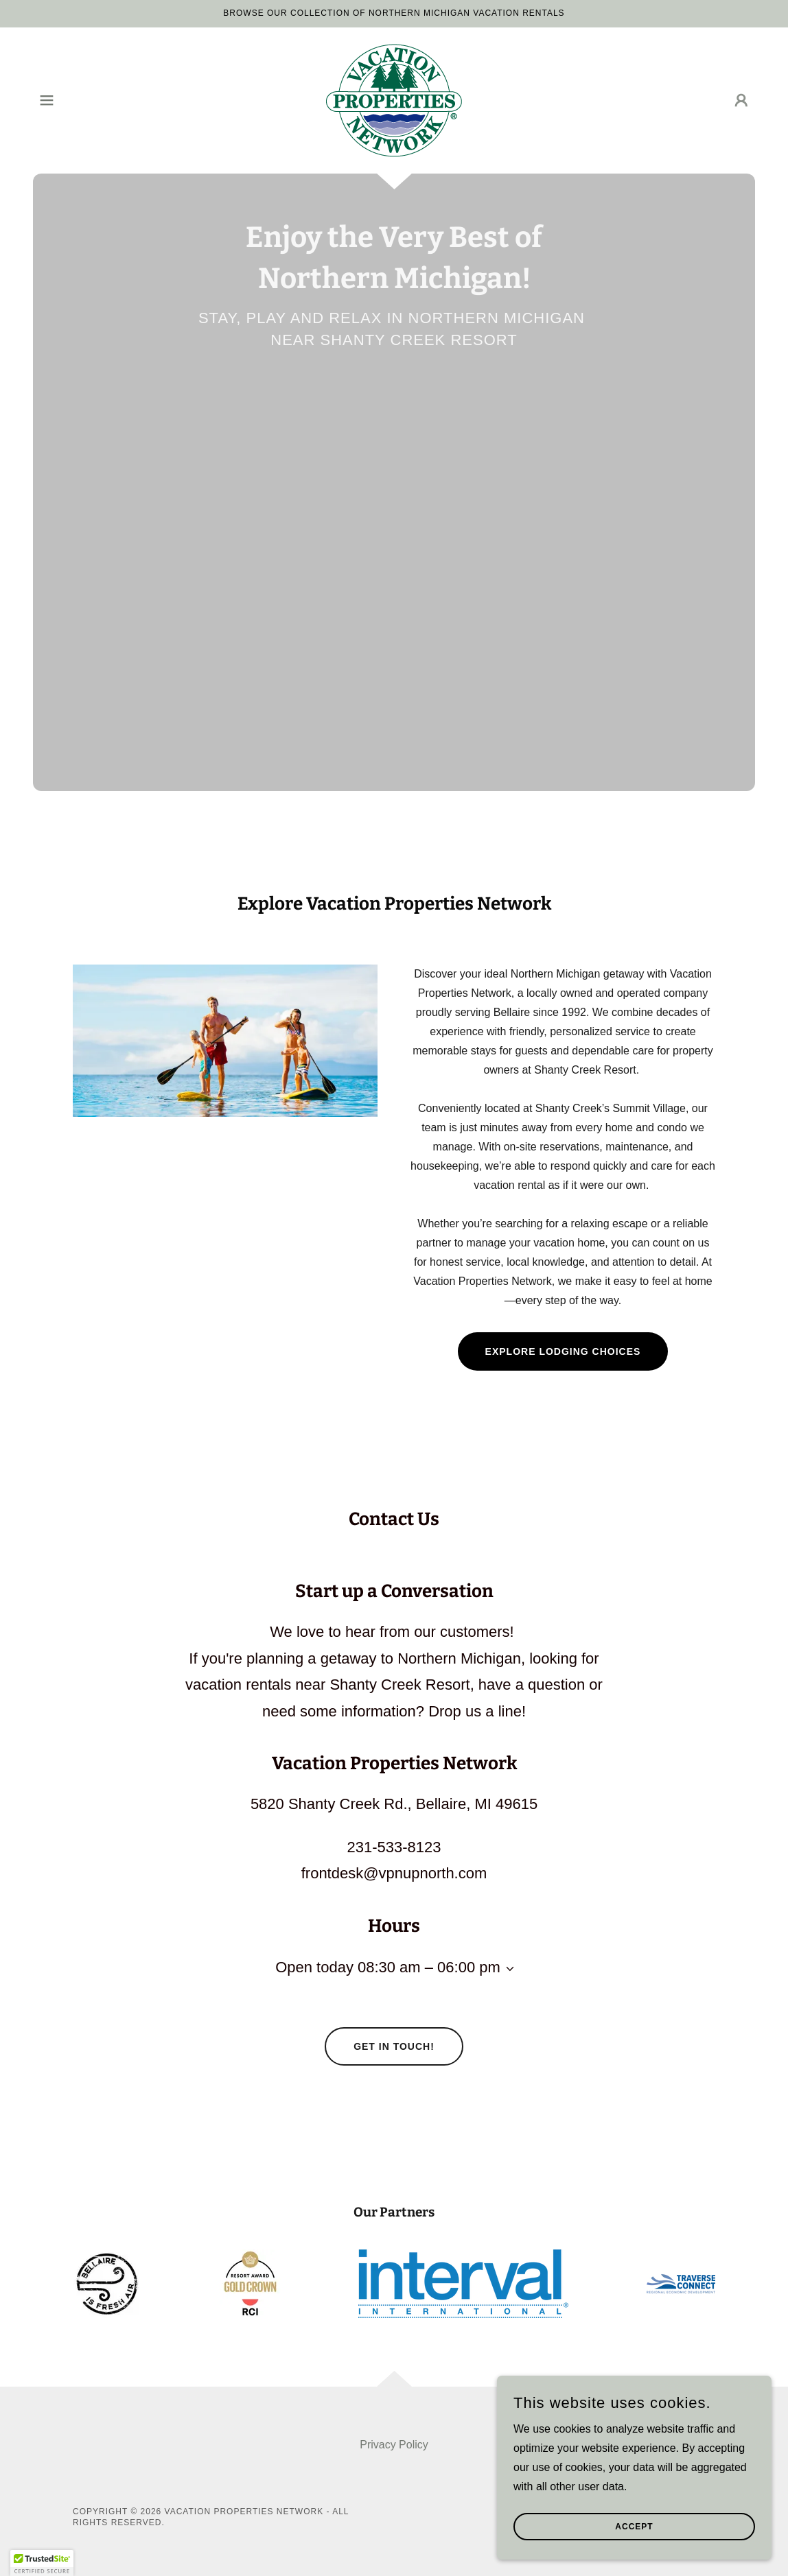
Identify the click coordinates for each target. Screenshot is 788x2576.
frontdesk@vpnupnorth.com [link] (394, 1873)
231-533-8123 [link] (394, 1847)
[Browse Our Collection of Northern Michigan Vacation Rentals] (394, 13)
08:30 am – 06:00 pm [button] (429, 1967)
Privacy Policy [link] (394, 2444)
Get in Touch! (394, 2046)
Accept (634, 2526)
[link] (393, 100)
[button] (46, 100)
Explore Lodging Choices (563, 1351)
